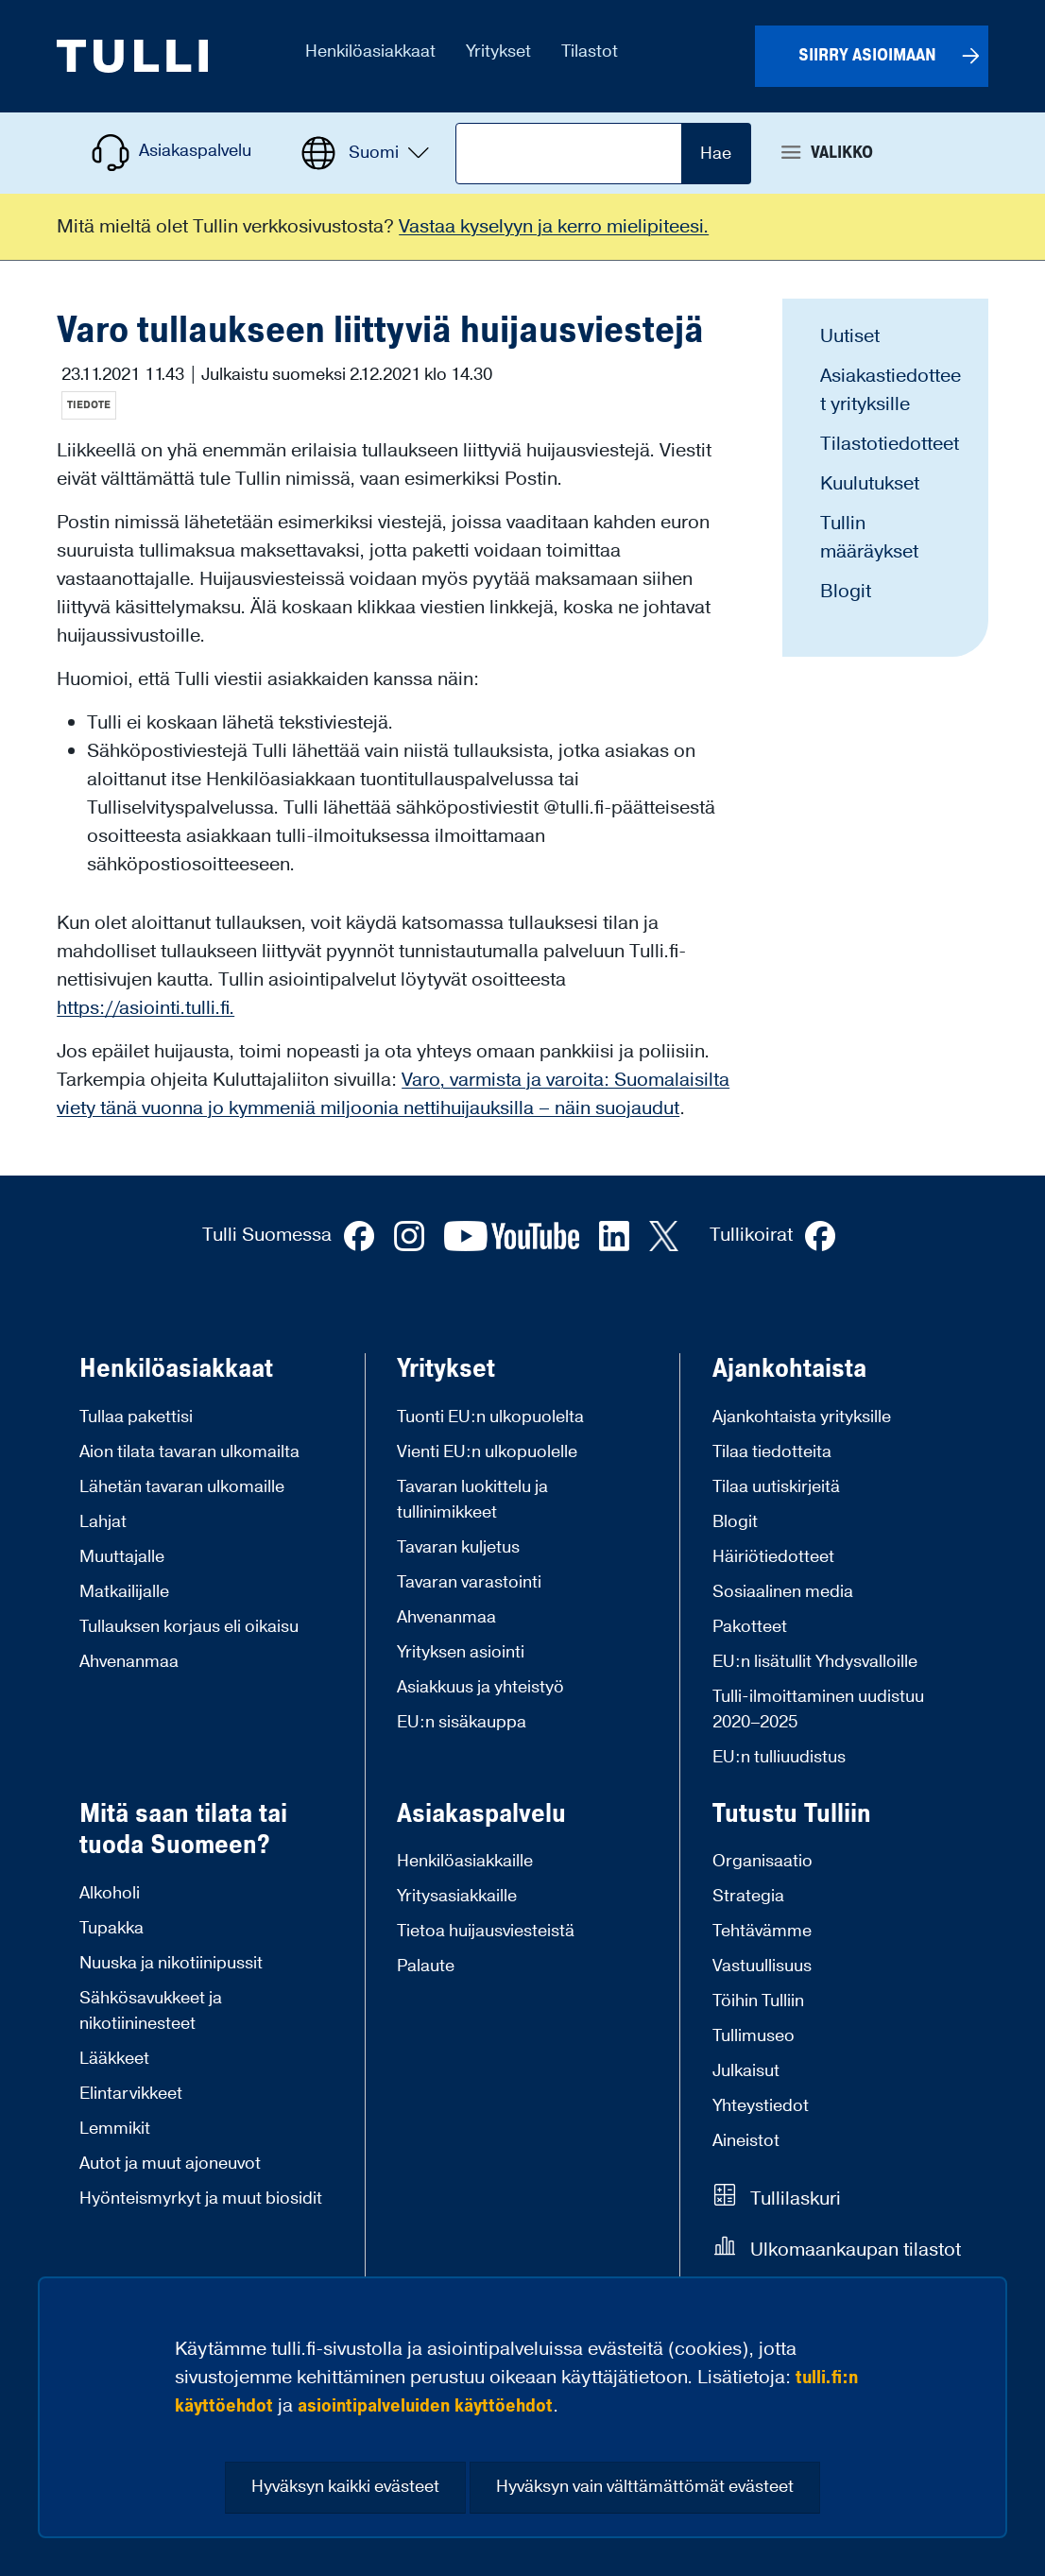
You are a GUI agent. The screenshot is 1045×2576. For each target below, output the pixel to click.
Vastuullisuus (762, 1966)
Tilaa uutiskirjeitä (776, 1487)
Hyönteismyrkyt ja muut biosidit (200, 2198)
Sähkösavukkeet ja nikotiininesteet (150, 2010)
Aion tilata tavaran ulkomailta (189, 1452)
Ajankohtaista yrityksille (801, 1417)
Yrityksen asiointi (460, 1652)
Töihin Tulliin (758, 2001)
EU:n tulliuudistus (779, 1757)
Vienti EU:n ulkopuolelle (487, 1452)
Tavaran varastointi (469, 1582)
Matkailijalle (124, 1592)
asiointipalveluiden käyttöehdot (425, 2406)
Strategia (748, 1896)
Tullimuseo (753, 2036)
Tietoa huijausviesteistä (485, 1931)
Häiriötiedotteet (773, 1557)
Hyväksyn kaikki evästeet (345, 2487)
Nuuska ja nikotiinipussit (171, 1963)
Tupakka (111, 1928)
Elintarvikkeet (130, 2093)
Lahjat (103, 1522)
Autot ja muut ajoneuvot (170, 2163)
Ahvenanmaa (129, 1662)
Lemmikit (114, 2128)
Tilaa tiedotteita (771, 1452)
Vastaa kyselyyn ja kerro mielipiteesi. (554, 227)
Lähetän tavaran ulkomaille (181, 1487)
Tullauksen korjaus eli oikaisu (189, 1627)
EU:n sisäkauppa (461, 1722)
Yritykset (446, 1369)
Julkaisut (745, 2071)
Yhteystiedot (760, 2106)
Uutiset (850, 336)
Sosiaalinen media (782, 1592)
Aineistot (745, 2141)
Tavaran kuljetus (458, 1547)
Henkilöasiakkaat (176, 1369)
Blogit (845, 591)
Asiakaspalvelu (481, 1814)
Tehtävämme (762, 1931)
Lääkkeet (114, 2058)
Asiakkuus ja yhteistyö (480, 1687)
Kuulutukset (869, 484)
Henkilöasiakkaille (465, 1861)
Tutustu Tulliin (791, 1814)
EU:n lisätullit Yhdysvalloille (814, 1662)
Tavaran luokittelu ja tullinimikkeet (472, 1499)
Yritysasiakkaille (457, 1896)
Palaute (425, 1966)
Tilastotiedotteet (889, 444)
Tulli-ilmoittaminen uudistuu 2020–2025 (818, 1709)
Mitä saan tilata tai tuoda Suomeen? (183, 1830)
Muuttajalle (121, 1557)
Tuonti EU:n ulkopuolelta (490, 1417)
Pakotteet (749, 1627)
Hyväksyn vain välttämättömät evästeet (645, 2487)
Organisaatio (762, 1861)
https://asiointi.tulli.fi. (145, 1008)
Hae (715, 153)
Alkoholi (109, 1893)
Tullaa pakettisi (136, 1417)
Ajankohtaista (789, 1369)
